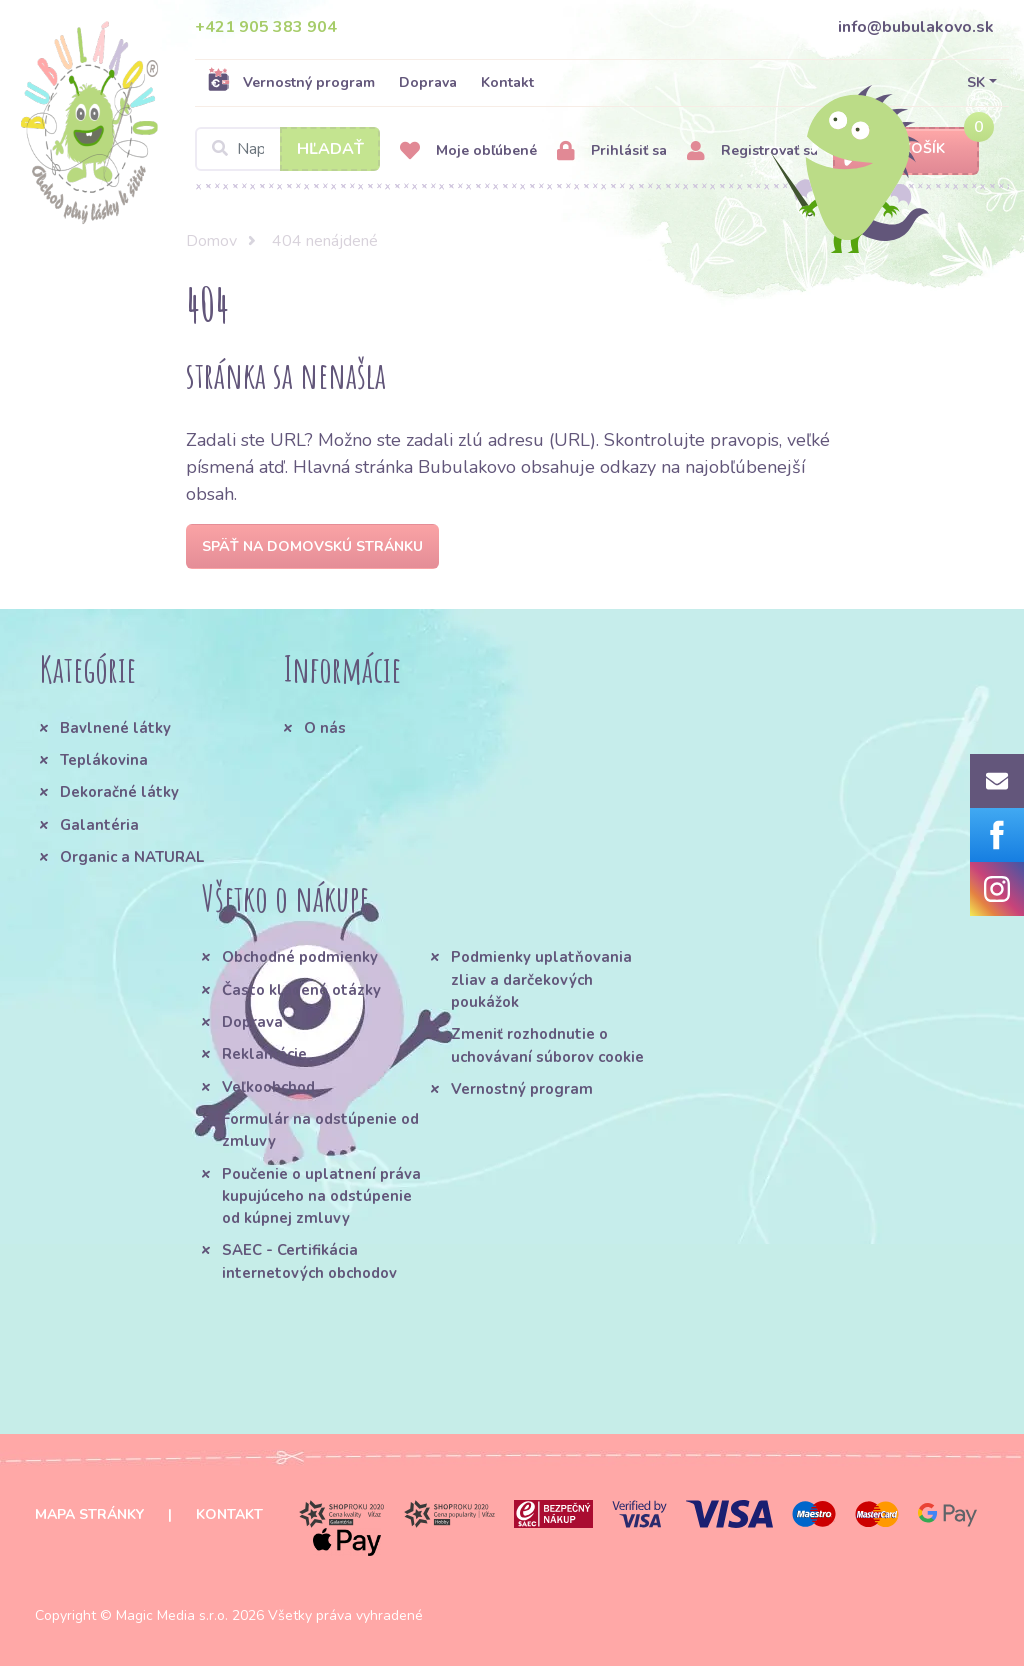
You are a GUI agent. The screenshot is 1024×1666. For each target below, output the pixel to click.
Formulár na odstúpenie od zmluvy (320, 1130)
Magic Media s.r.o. (172, 1615)
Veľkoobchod (268, 1087)
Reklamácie (264, 1054)
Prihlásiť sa (612, 151)
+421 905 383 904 (266, 27)
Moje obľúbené (468, 151)
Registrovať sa (752, 151)
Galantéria (99, 825)
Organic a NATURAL (132, 857)
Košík (906, 149)
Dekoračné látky (119, 792)
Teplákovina (104, 760)
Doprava (428, 82)
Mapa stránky (89, 1514)
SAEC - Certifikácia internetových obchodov (309, 1261)
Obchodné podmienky (300, 957)
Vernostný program (291, 82)
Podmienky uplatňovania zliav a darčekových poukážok (541, 979)
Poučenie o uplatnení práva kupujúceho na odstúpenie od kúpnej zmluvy (321, 1196)
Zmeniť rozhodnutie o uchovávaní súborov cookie (547, 1045)
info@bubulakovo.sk (916, 27)
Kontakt (507, 82)
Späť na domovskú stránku (312, 546)
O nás (325, 728)
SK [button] (976, 82)
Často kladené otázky (301, 990)
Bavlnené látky (115, 728)
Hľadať (330, 149)
